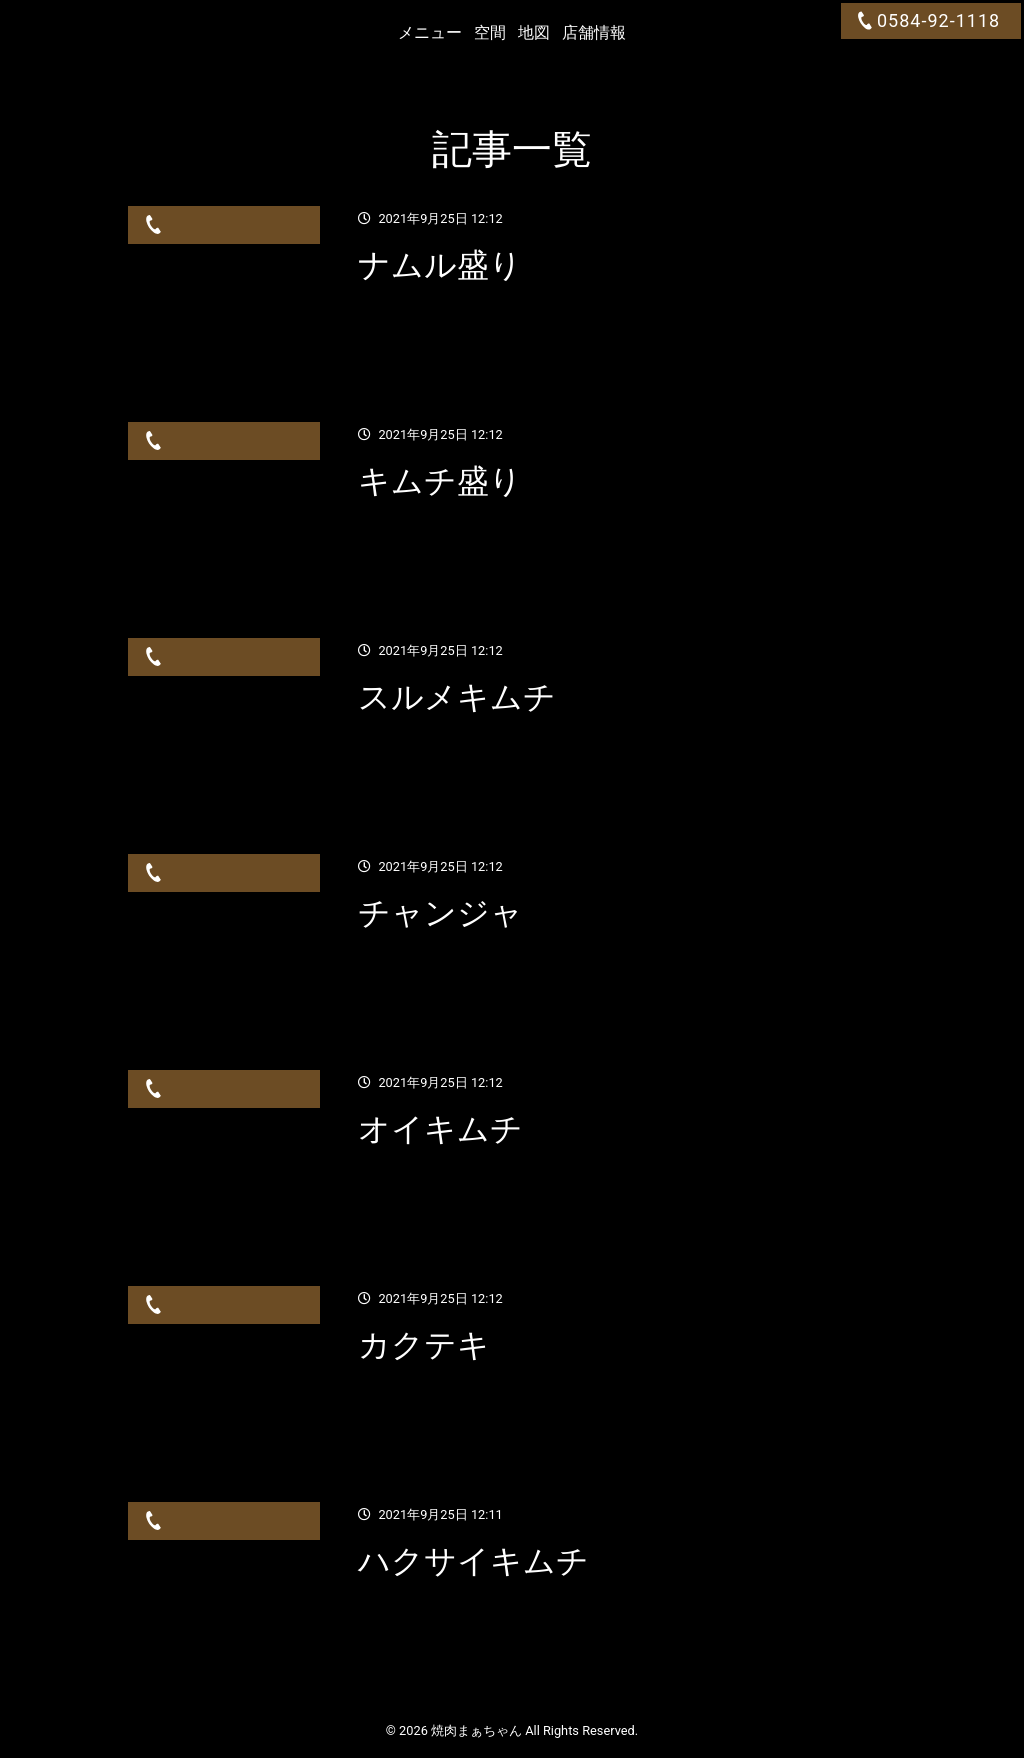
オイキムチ (440, 1129)
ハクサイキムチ (473, 1561)
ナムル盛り (440, 265)
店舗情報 (594, 32)
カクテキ (424, 1345)
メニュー (430, 32)
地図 (534, 32)
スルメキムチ (457, 697)
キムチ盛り (440, 481)
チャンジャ (440, 913)
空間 (490, 32)
